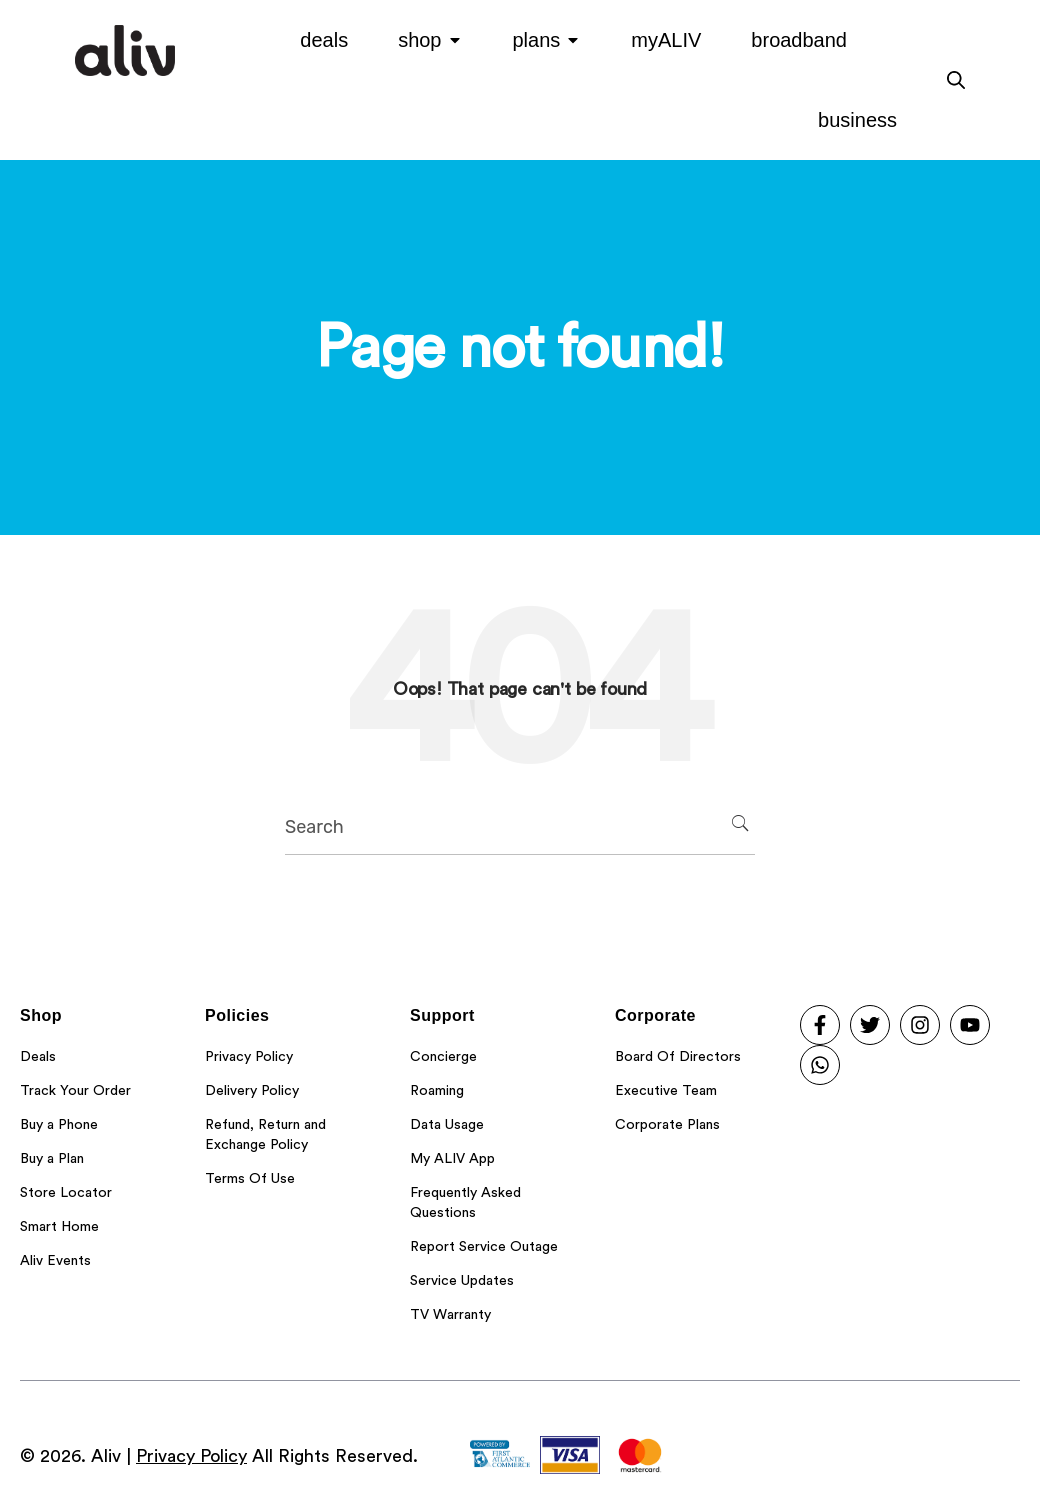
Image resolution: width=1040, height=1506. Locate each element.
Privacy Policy (191, 1456)
